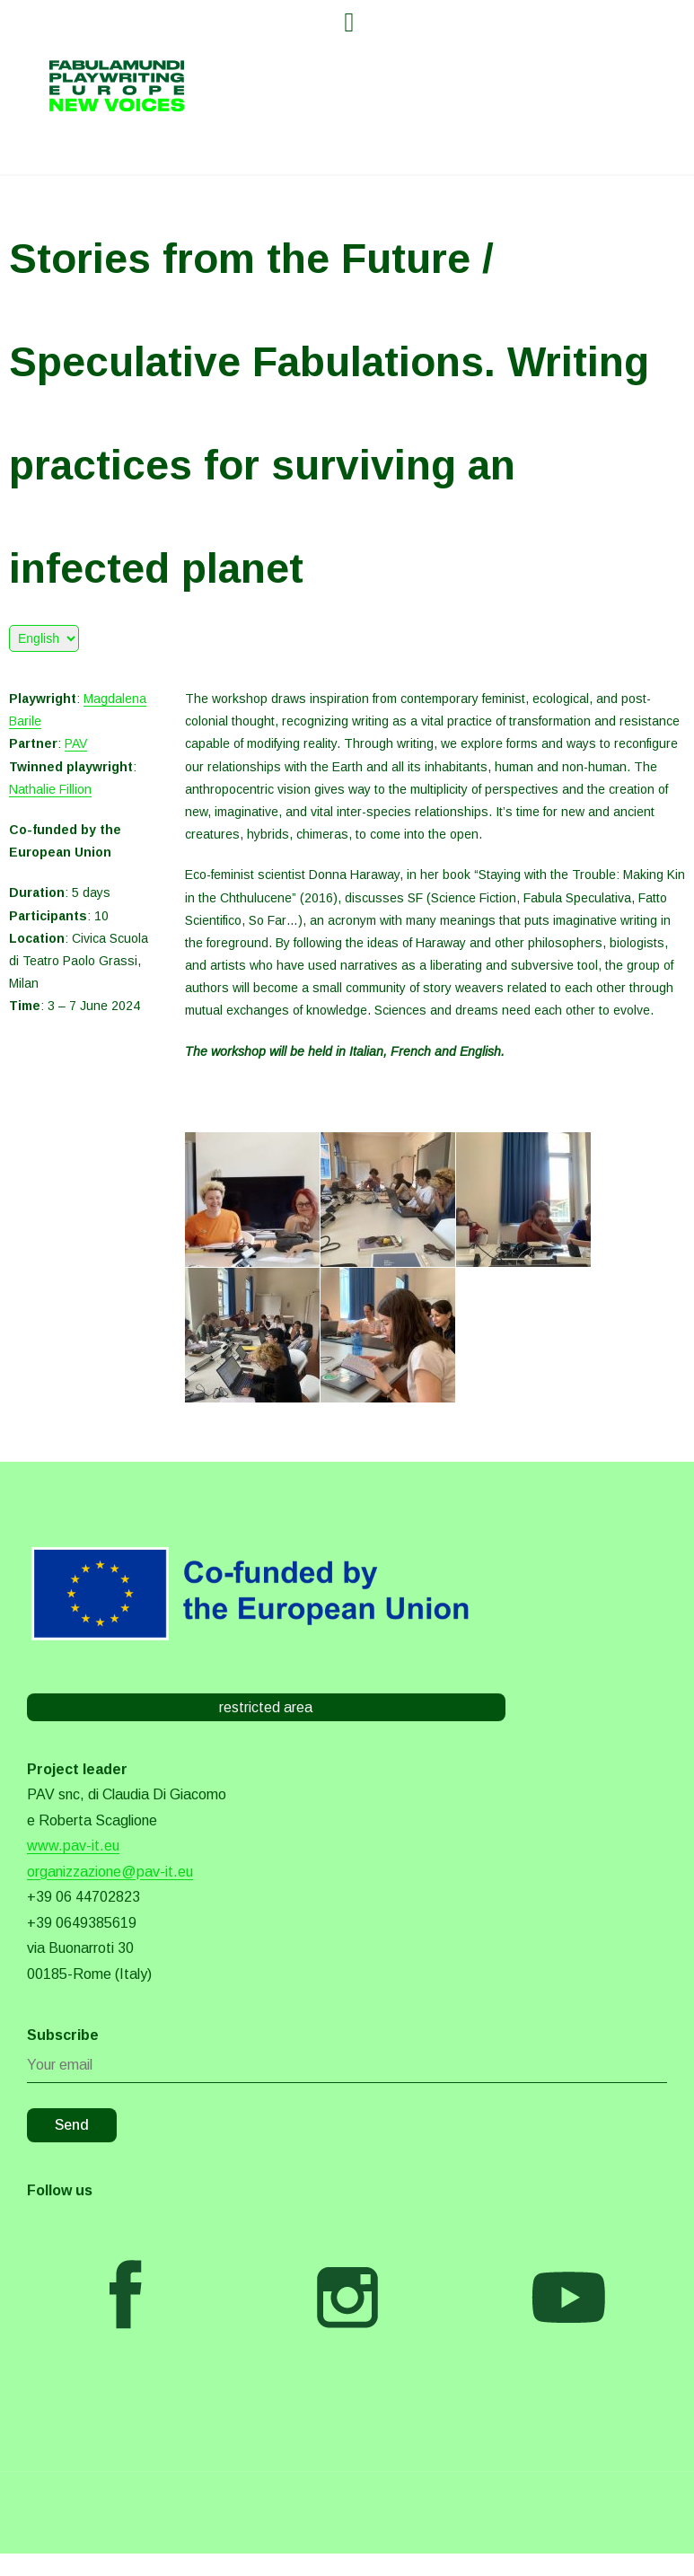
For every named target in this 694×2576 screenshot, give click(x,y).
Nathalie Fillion (50, 789)
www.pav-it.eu (73, 1845)
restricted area (265, 1707)
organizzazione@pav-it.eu (110, 1871)
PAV (76, 743)
